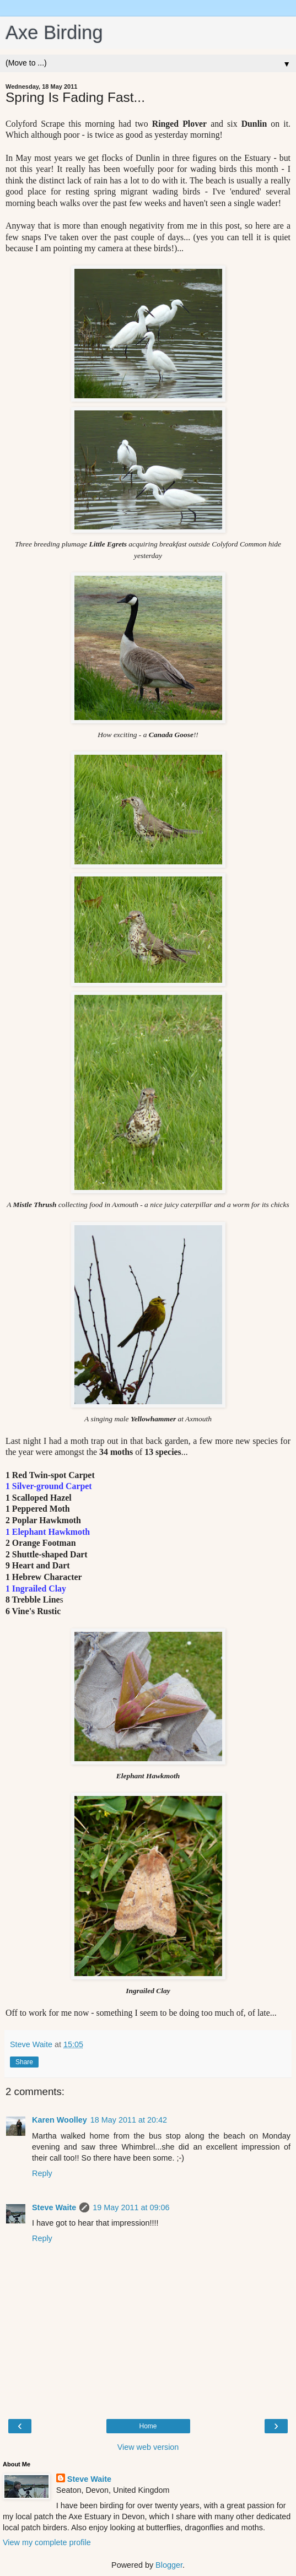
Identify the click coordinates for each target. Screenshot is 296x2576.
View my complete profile (47, 2542)
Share (24, 2062)
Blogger (168, 2565)
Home (148, 2426)
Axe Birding (54, 32)
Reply (42, 2173)
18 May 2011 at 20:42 (128, 2119)
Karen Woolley (59, 2119)
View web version (148, 2447)
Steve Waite (54, 2207)
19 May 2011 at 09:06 (131, 2207)
